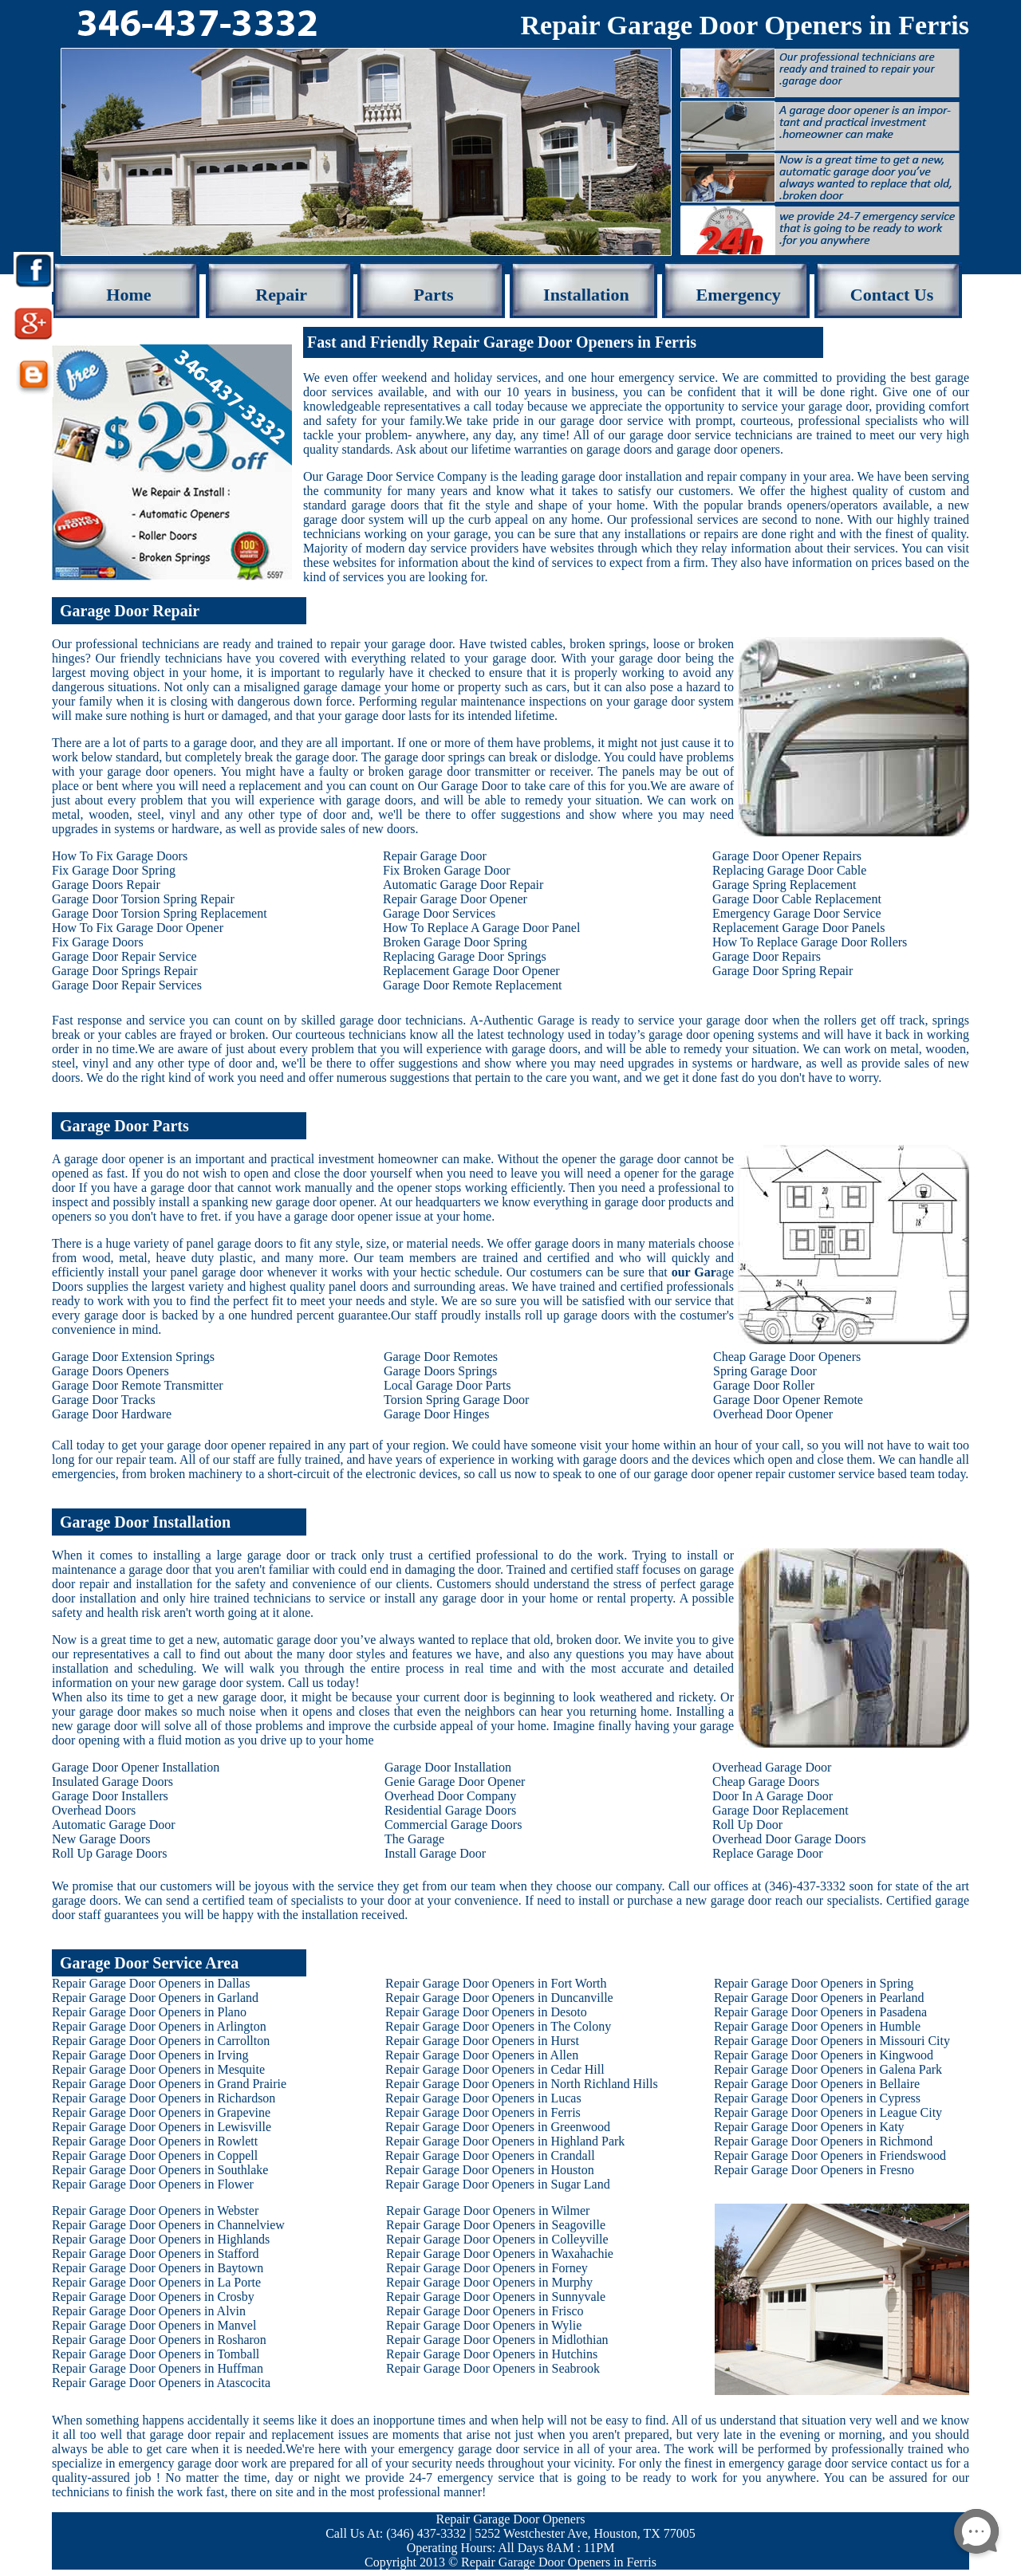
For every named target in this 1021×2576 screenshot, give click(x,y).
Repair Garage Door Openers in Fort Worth (495, 1983)
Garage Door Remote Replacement (472, 985)
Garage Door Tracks (104, 1399)
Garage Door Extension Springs (133, 1356)
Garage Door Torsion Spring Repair (143, 899)
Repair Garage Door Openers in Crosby (153, 2296)
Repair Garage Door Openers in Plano (149, 2012)
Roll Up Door (747, 1824)
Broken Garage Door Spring (455, 942)
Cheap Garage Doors (765, 1781)
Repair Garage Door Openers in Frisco (484, 2311)
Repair (281, 295)
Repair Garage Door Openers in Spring (813, 1983)
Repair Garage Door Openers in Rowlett (155, 2141)
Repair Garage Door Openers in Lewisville (161, 2127)
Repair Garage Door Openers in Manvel (154, 2325)
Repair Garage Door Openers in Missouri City (832, 2040)
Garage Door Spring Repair (782, 970)
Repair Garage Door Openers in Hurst (482, 2040)
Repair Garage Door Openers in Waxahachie (499, 2253)
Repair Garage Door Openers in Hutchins (491, 2354)
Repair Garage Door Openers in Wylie (483, 2325)
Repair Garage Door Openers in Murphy (489, 2282)
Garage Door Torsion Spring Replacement (159, 913)
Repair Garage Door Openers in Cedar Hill (495, 2069)
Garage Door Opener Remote (788, 1399)
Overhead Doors (94, 1810)
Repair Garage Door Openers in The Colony (498, 2026)
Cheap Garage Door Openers (787, 1356)
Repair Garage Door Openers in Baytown (157, 2268)
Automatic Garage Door (113, 1824)
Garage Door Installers (110, 1796)
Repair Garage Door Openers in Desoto (486, 2012)
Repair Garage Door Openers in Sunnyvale (495, 2296)
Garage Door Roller (763, 1385)
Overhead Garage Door (771, 1767)
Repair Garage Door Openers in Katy (809, 2127)
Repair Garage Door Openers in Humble (817, 2026)
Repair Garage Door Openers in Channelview (168, 2225)
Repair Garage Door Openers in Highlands (161, 2239)
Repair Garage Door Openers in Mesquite (158, 2069)
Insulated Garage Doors (112, 1781)
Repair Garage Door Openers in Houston (489, 2170)
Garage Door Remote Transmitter (137, 1385)
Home (128, 295)
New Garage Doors (101, 1839)
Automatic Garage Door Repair (463, 884)
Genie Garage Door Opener (454, 1781)
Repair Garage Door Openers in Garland (155, 1997)
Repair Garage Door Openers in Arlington (159, 2026)
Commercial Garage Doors (453, 1824)
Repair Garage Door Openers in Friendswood (830, 2155)
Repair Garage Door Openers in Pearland (819, 1997)
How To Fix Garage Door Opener (137, 927)
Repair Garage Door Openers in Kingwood (823, 2055)
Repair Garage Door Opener (455, 899)
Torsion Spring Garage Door (456, 1399)
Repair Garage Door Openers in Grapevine (161, 2112)
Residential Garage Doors (450, 1810)
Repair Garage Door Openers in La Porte (156, 2282)
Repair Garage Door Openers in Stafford (155, 2253)
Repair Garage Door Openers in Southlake (160, 2170)
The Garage (414, 1839)
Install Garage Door (435, 1853)
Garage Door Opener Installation (135, 1767)
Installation (586, 295)
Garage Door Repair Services (127, 985)
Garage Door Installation (447, 1767)
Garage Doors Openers (110, 1371)
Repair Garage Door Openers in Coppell (155, 2155)
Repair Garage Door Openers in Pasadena (820, 2012)
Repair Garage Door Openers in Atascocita (161, 2382)
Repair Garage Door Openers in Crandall (490, 2155)
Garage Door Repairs (766, 956)
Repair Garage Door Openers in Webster (155, 2210)
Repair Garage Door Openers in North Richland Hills (521, 2083)
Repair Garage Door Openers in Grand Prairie (169, 2083)
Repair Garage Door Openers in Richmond (823, 2141)
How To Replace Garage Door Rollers (809, 942)
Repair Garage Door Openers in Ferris (483, 2112)
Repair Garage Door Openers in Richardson (163, 2098)
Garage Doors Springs (440, 1371)
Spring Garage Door (765, 1371)
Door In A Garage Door (772, 1796)
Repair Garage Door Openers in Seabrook (493, 2368)
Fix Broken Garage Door (446, 870)
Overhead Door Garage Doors (788, 1839)
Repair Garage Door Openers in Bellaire (817, 2083)
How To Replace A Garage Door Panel (481, 927)
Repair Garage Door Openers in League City (828, 2112)
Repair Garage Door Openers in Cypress (817, 2098)
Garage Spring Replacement (784, 884)
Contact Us (892, 295)
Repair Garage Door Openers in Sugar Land (497, 2184)
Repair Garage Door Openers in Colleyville (497, 2239)
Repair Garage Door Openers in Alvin (149, 2311)
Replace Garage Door (767, 1853)
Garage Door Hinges (436, 1414)
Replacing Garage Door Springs (464, 956)
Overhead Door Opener (773, 1414)
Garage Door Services (439, 913)
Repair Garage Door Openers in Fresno (814, 2170)
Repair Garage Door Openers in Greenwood (497, 2127)
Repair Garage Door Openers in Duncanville (499, 1997)
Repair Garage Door (435, 856)
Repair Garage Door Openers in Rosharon (159, 2339)
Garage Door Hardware (111, 1414)
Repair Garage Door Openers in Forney (487, 2268)
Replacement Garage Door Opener (471, 970)
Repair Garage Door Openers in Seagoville (495, 2225)
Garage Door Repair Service (124, 956)
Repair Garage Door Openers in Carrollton (161, 2040)
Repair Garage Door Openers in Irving (150, 2055)
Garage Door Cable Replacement (796, 899)
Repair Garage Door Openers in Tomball (155, 2354)
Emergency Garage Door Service (796, 913)
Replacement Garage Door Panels (798, 927)
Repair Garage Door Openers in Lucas (483, 2098)
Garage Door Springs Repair (125, 970)
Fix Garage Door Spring (113, 870)
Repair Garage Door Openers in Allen (481, 2055)
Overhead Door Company (450, 1796)
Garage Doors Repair (106, 884)
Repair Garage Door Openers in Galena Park (828, 2069)
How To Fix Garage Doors (119, 856)
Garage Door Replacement (780, 1810)
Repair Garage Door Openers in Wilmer (487, 2210)
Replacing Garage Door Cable (789, 870)
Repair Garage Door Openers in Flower (153, 2184)
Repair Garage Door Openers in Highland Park (505, 2141)
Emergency (738, 295)
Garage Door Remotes (441, 1356)
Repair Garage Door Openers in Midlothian (497, 2339)
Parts (434, 295)
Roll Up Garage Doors (109, 1853)
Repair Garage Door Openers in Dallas (151, 1983)
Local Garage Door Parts (447, 1385)
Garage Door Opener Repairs (786, 856)
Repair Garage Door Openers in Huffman (157, 2368)
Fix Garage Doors (98, 942)
